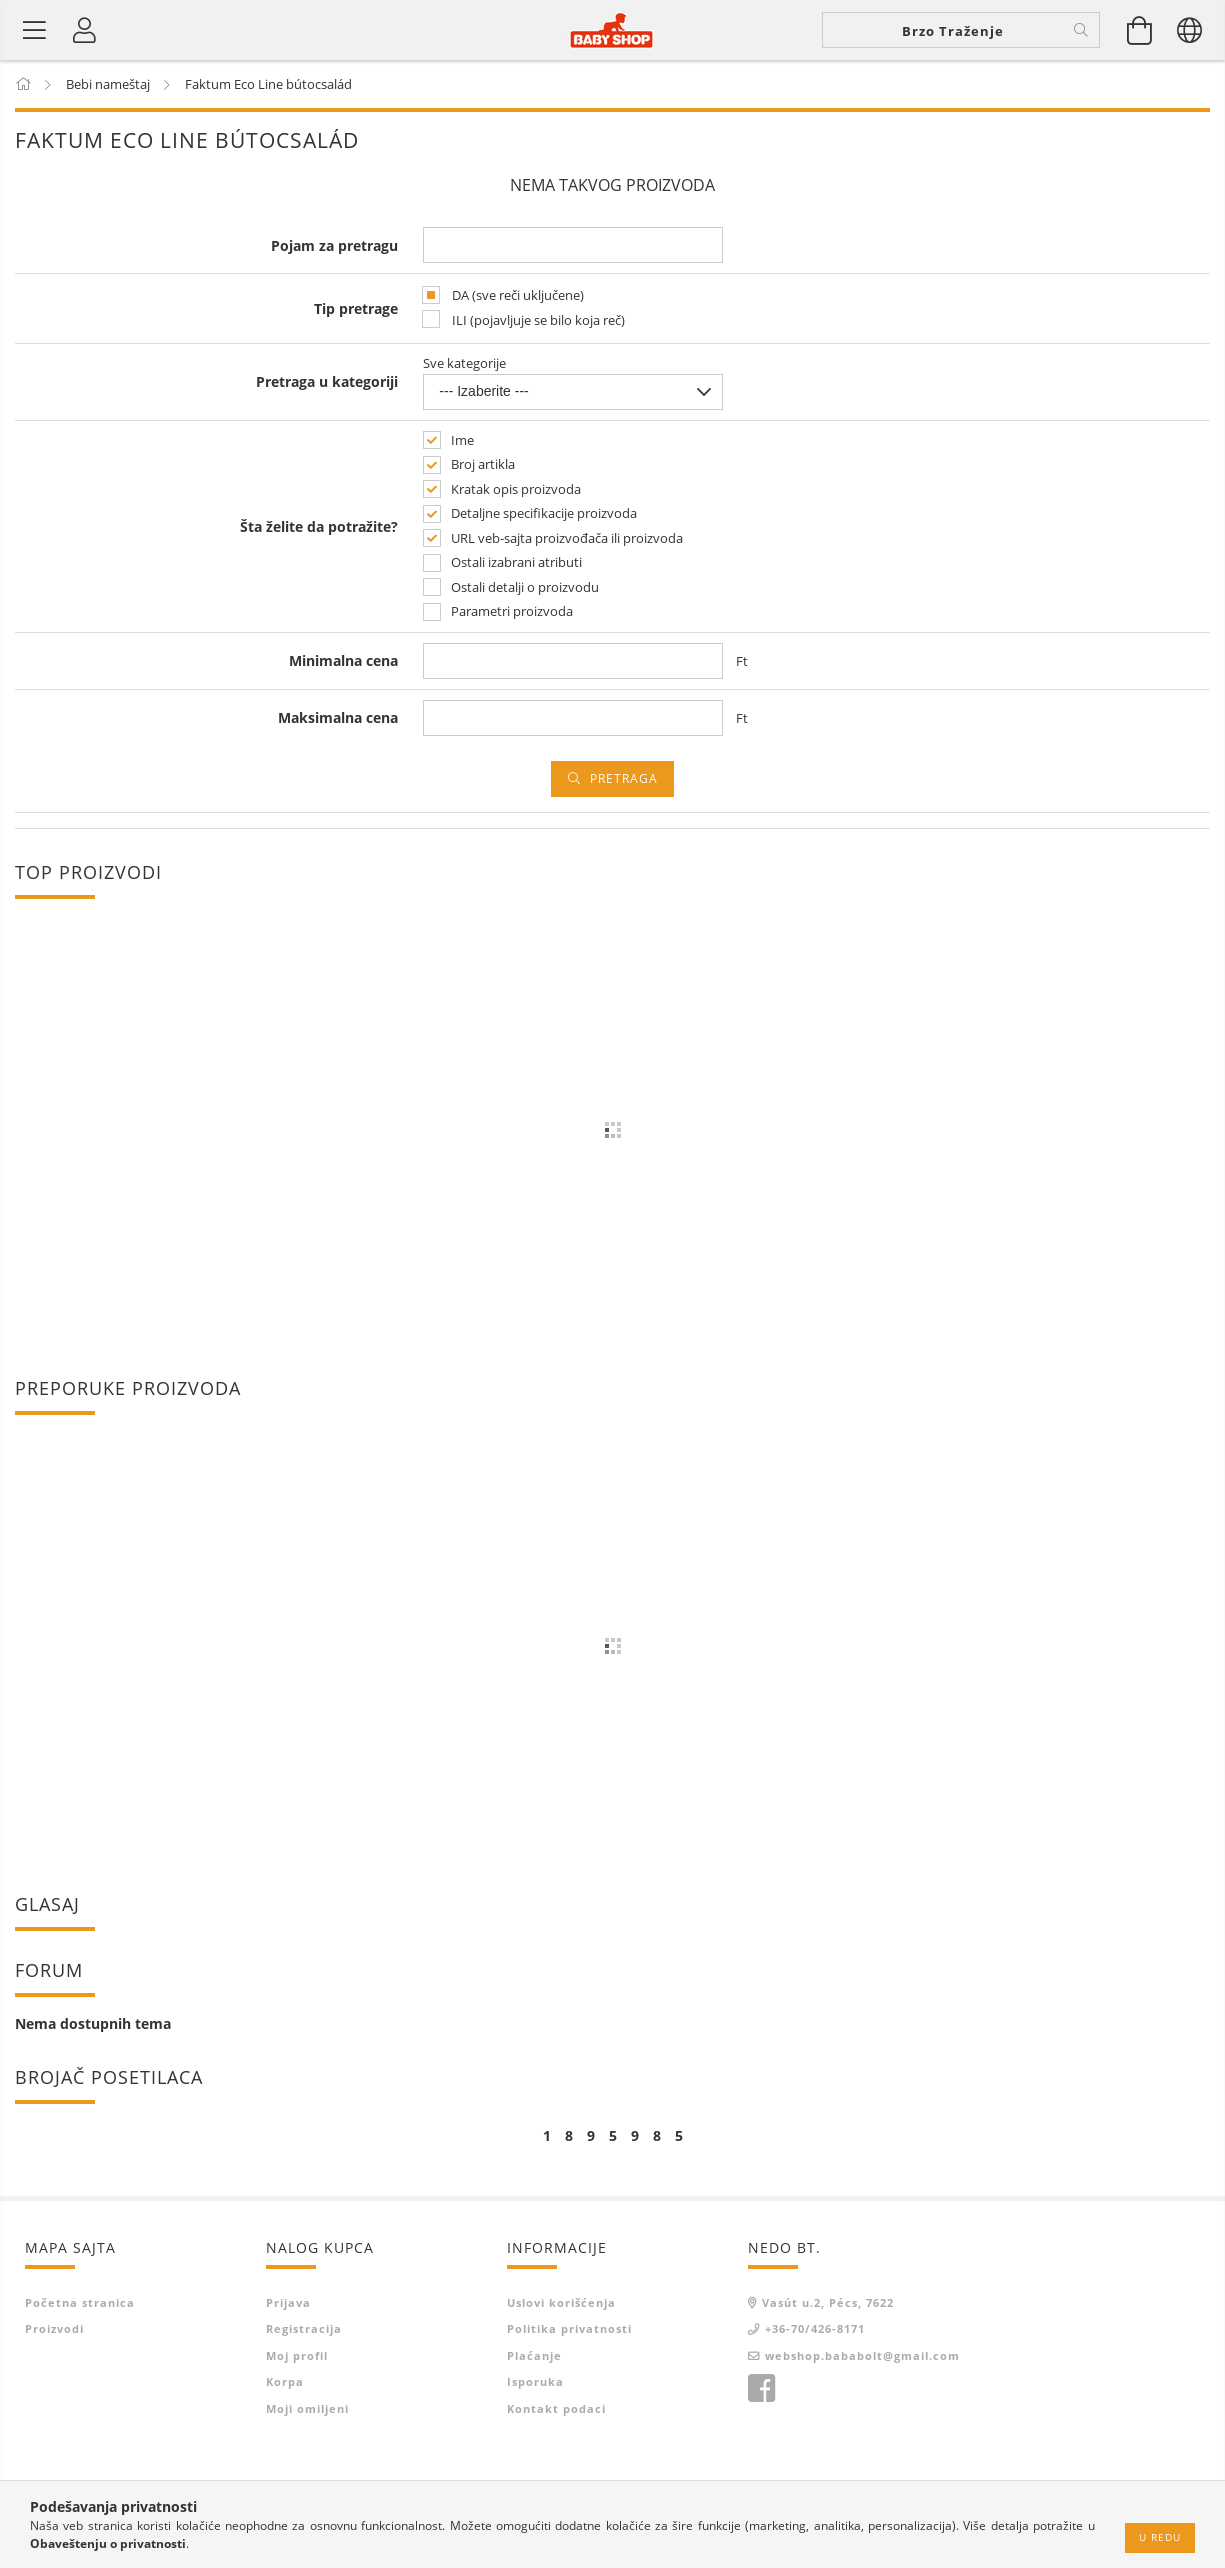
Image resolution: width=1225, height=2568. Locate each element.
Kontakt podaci (556, 2407)
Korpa (285, 2381)
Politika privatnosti (569, 2328)
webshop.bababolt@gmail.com (862, 2354)
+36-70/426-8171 (815, 2328)
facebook (761, 2389)
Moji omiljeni (307, 2407)
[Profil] (85, 30)
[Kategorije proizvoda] (35, 30)
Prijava (288, 2301)
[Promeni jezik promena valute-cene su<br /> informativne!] (1190, 30)
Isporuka (535, 2381)
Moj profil (297, 2354)
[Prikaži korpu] (1140, 30)
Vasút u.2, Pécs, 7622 (828, 2301)
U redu (1160, 2537)
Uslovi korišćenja (561, 2301)
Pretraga (624, 777)
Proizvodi (54, 2328)
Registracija (304, 2328)
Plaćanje (534, 2354)
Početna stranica (80, 2301)
